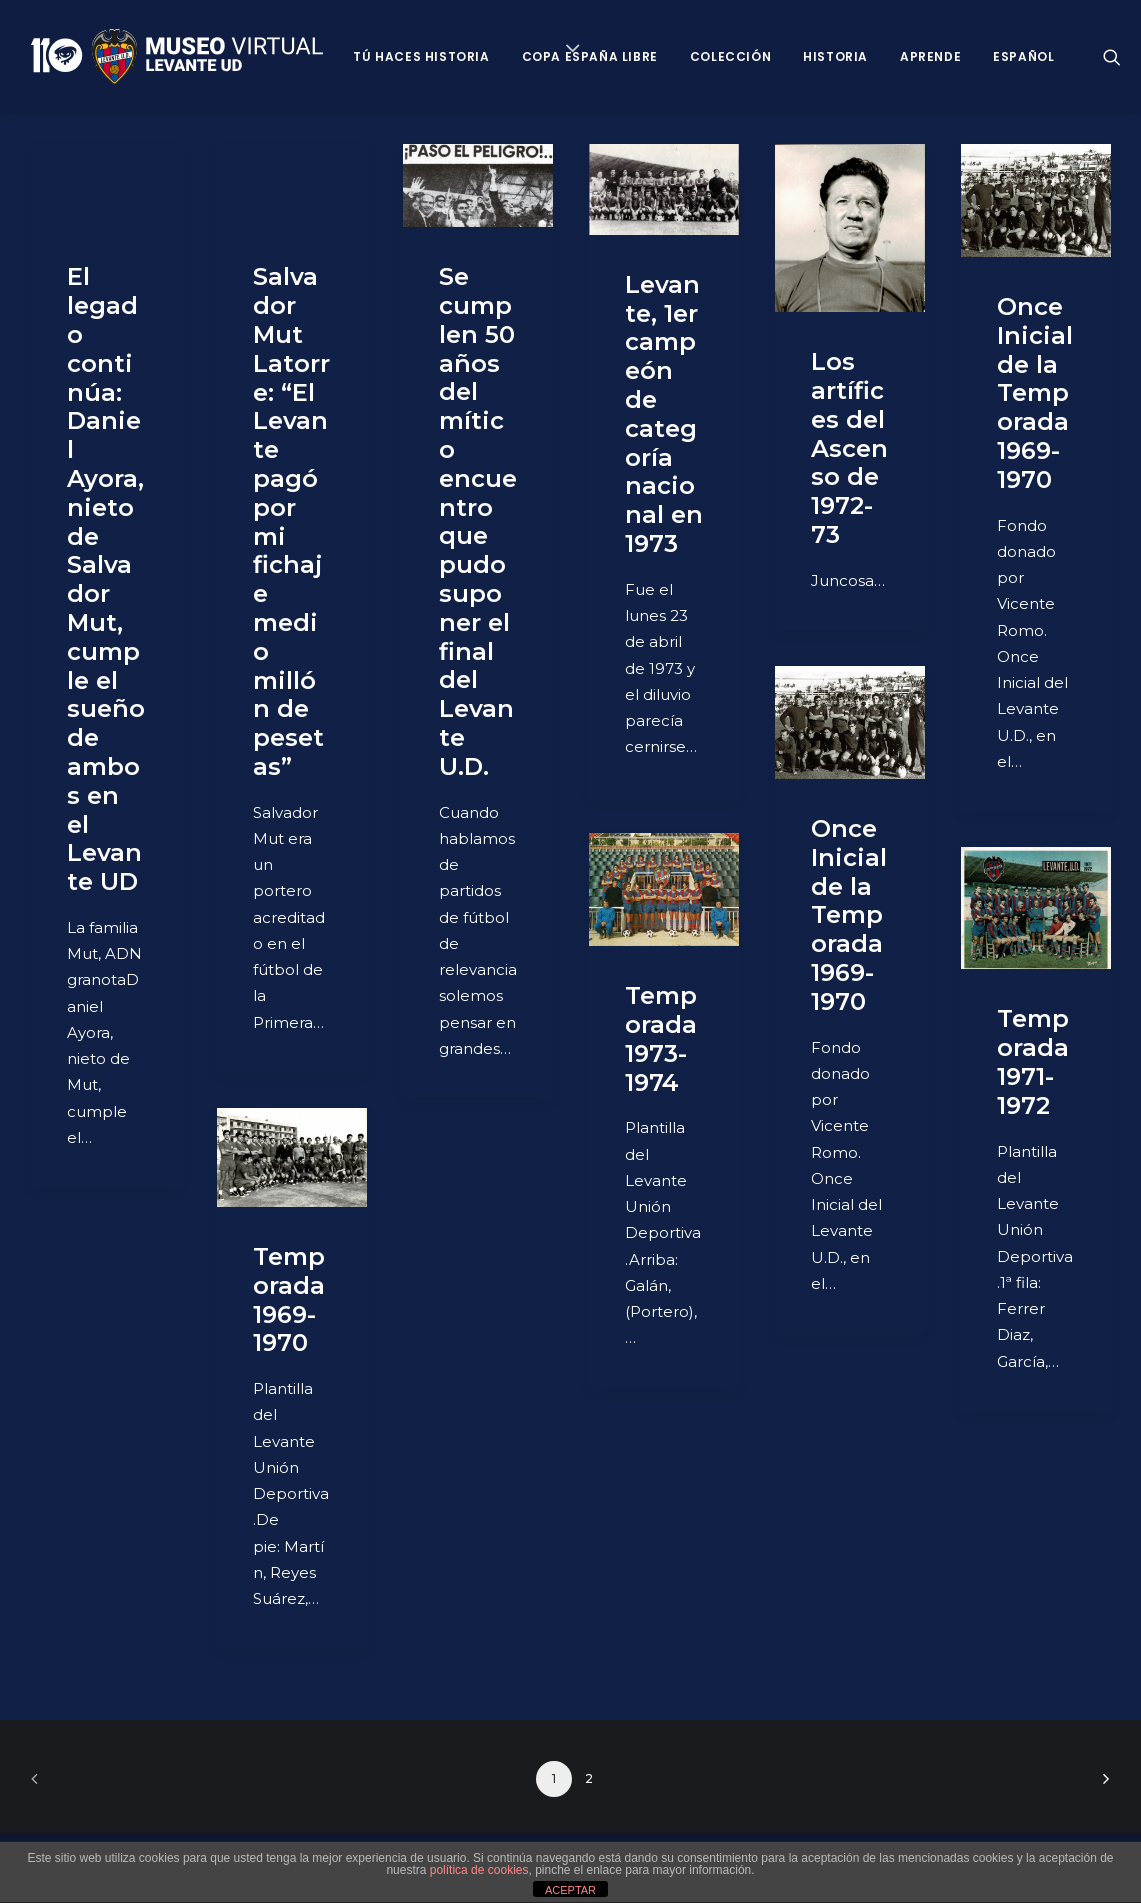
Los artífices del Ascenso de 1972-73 (849, 448)
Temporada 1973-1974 (661, 1038)
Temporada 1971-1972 (1033, 1061)
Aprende (930, 56)
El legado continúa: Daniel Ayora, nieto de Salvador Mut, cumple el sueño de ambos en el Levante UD (106, 579)
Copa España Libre (590, 56)
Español (1023, 56)
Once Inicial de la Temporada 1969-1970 (1035, 393)
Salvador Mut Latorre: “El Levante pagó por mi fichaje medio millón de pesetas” (291, 521)
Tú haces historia (421, 56)
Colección (730, 56)
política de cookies (479, 1870)
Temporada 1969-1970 (289, 1299)
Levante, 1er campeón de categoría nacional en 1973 (664, 414)
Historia (835, 56)
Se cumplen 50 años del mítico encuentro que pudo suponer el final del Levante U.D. (478, 521)
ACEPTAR (570, 1890)
